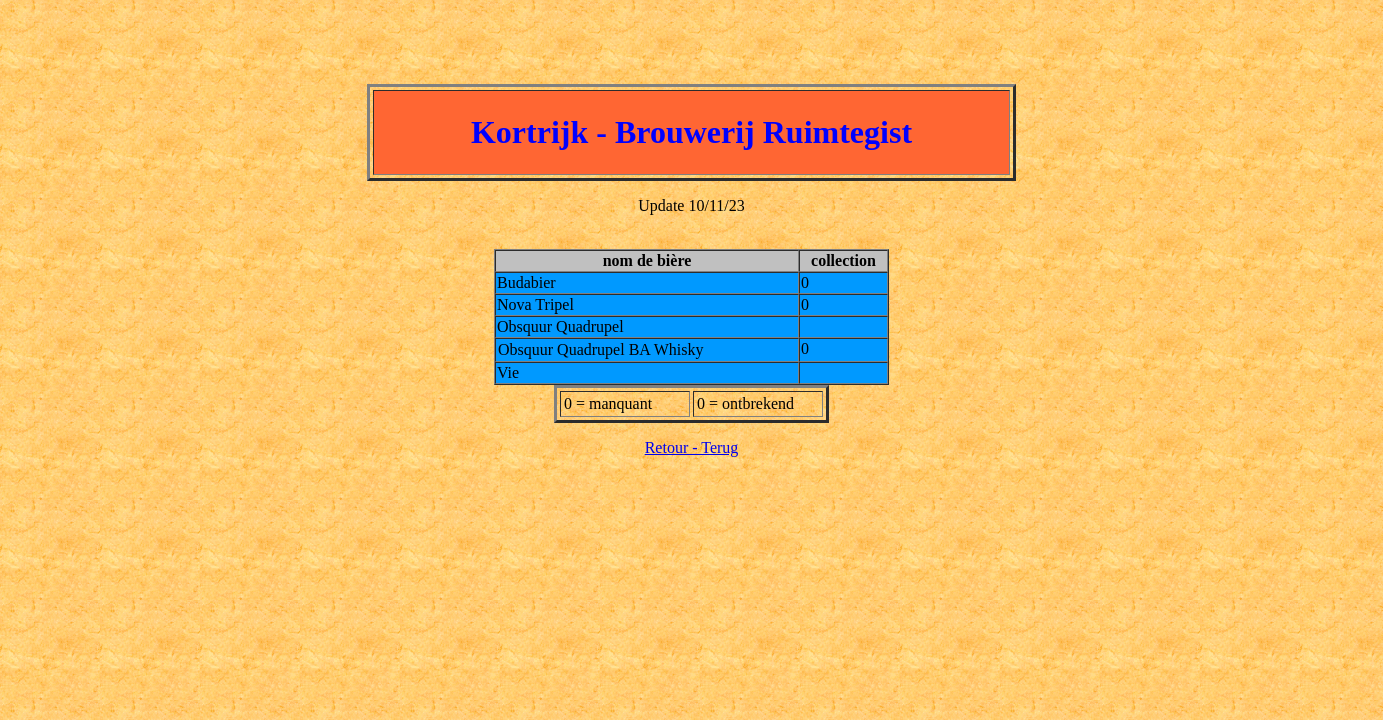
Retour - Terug (692, 447)
